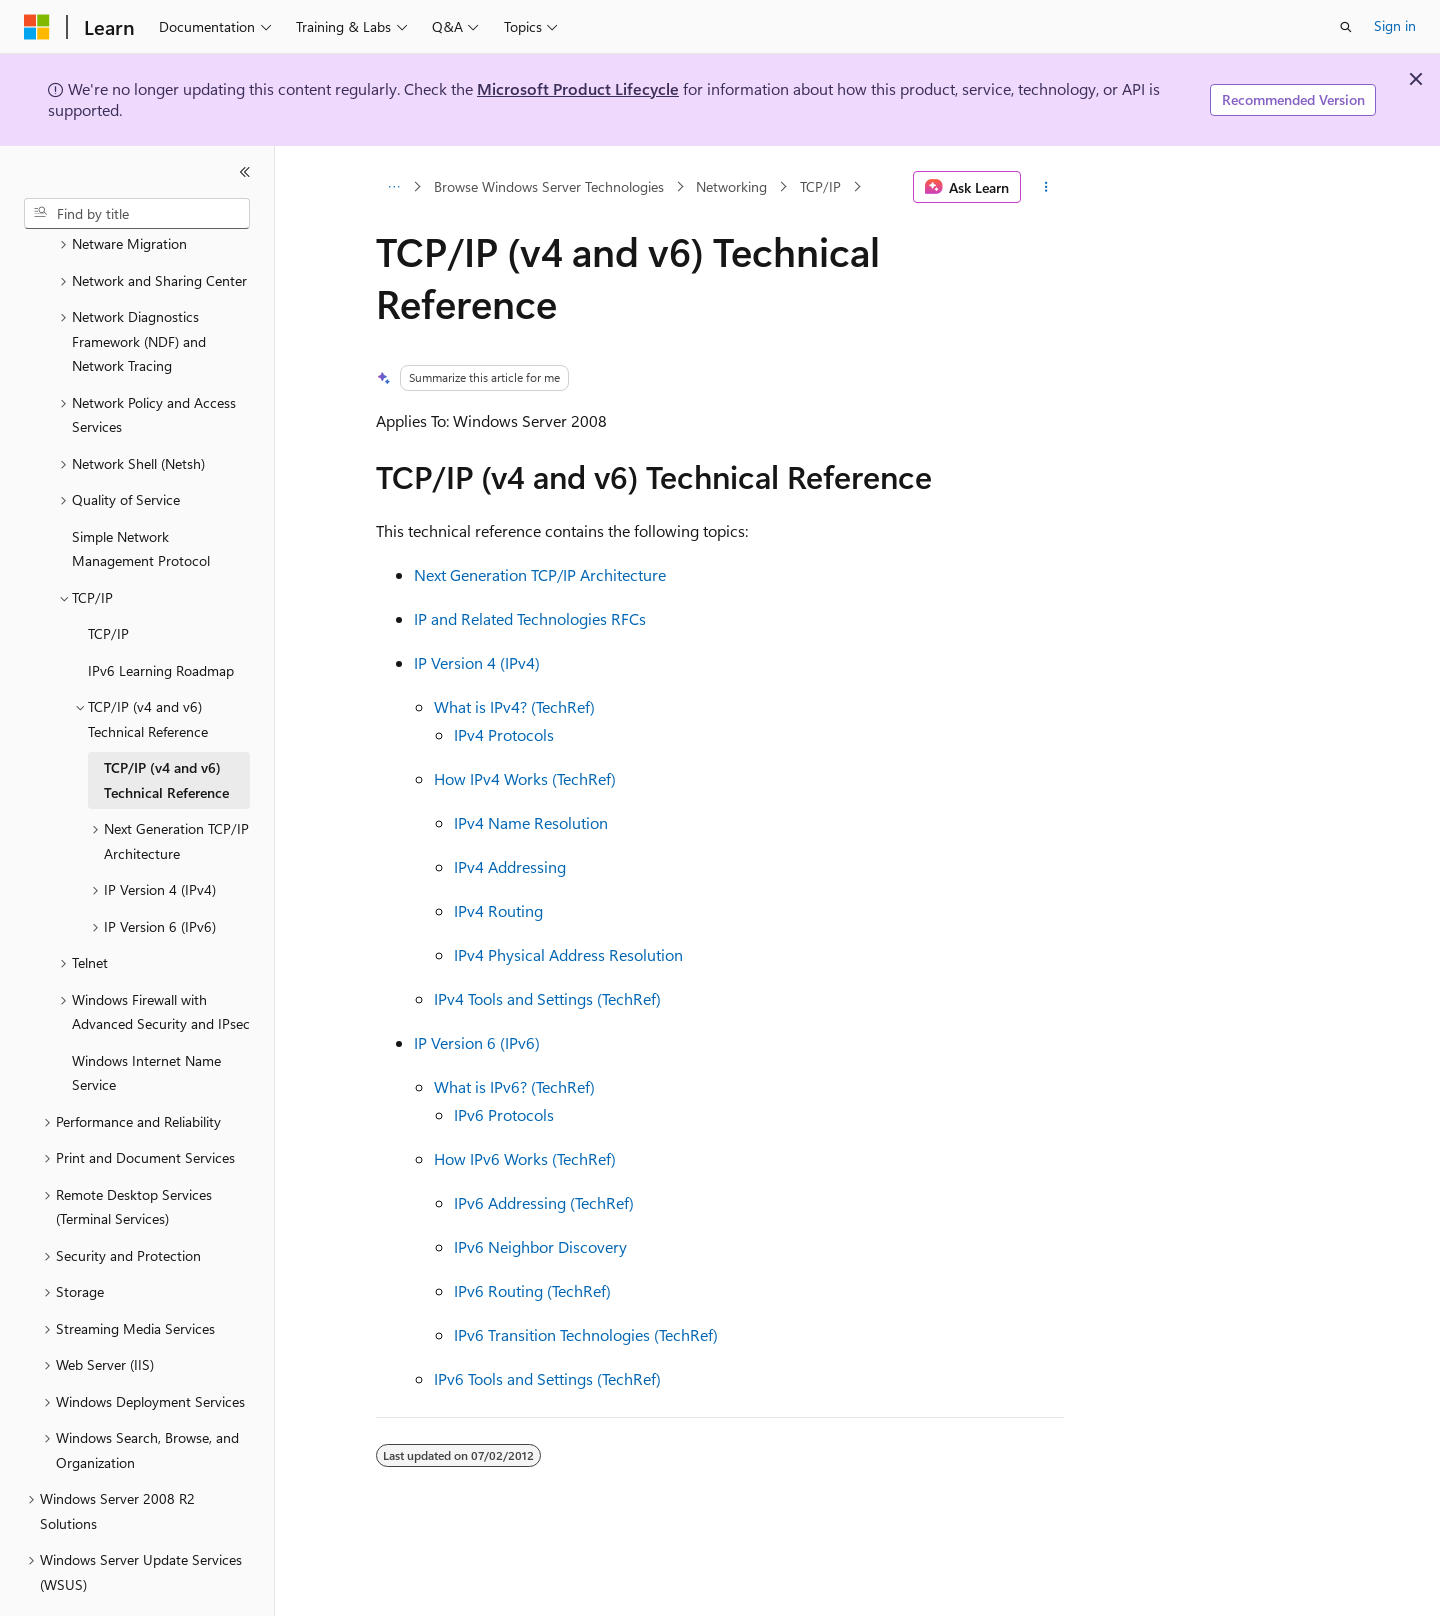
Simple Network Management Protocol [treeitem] (141, 494)
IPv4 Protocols (504, 734)
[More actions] (1046, 187)
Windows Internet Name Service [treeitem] (146, 1018)
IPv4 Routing (498, 910)
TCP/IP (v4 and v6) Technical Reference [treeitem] (166, 725)
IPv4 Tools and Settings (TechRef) (547, 998)
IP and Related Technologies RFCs (530, 618)
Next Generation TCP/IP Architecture (540, 574)
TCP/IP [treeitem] (108, 578)
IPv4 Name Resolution (531, 822)
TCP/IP (820, 186)
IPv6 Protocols (504, 1114)
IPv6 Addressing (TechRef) (544, 1202)
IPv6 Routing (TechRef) (532, 1290)
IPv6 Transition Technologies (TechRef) (586, 1334)
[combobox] (137, 214)
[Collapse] (245, 172)
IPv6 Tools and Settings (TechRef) (547, 1378)
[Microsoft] (37, 27)
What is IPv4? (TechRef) (514, 706)
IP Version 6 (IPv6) (477, 1042)
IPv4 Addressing (510, 866)
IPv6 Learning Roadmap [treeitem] (161, 615)
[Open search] (1346, 27)
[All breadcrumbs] (393, 187)
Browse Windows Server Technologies (549, 186)
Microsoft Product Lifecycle (578, 88)
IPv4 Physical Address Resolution (568, 954)
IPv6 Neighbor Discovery (540, 1246)
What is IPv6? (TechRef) (514, 1086)
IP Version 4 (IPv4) (477, 662)
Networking (731, 186)
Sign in (1395, 25)
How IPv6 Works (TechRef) (525, 1158)
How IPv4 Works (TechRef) (525, 778)
